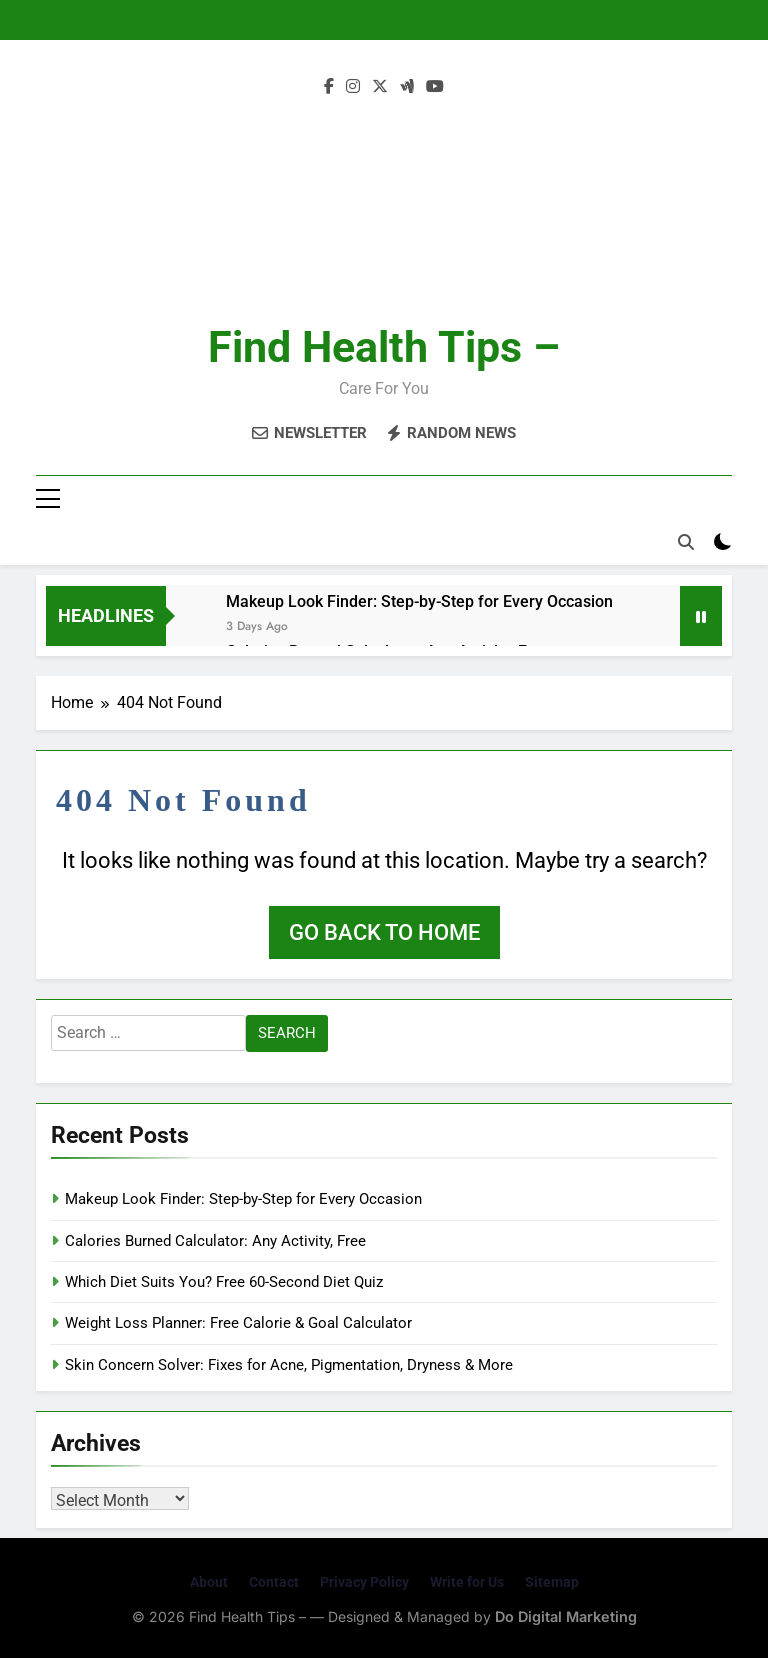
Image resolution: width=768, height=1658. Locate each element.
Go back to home (384, 932)
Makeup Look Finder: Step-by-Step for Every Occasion (419, 601)
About (209, 1582)
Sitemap (552, 1582)
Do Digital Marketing (566, 1616)
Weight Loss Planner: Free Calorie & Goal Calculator (238, 1323)
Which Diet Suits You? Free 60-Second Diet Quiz (224, 1282)
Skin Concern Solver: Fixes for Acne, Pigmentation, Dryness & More (289, 1365)
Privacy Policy (364, 1582)
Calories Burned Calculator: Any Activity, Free (215, 1241)
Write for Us (467, 1582)
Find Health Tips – (384, 347)
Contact (274, 1582)
